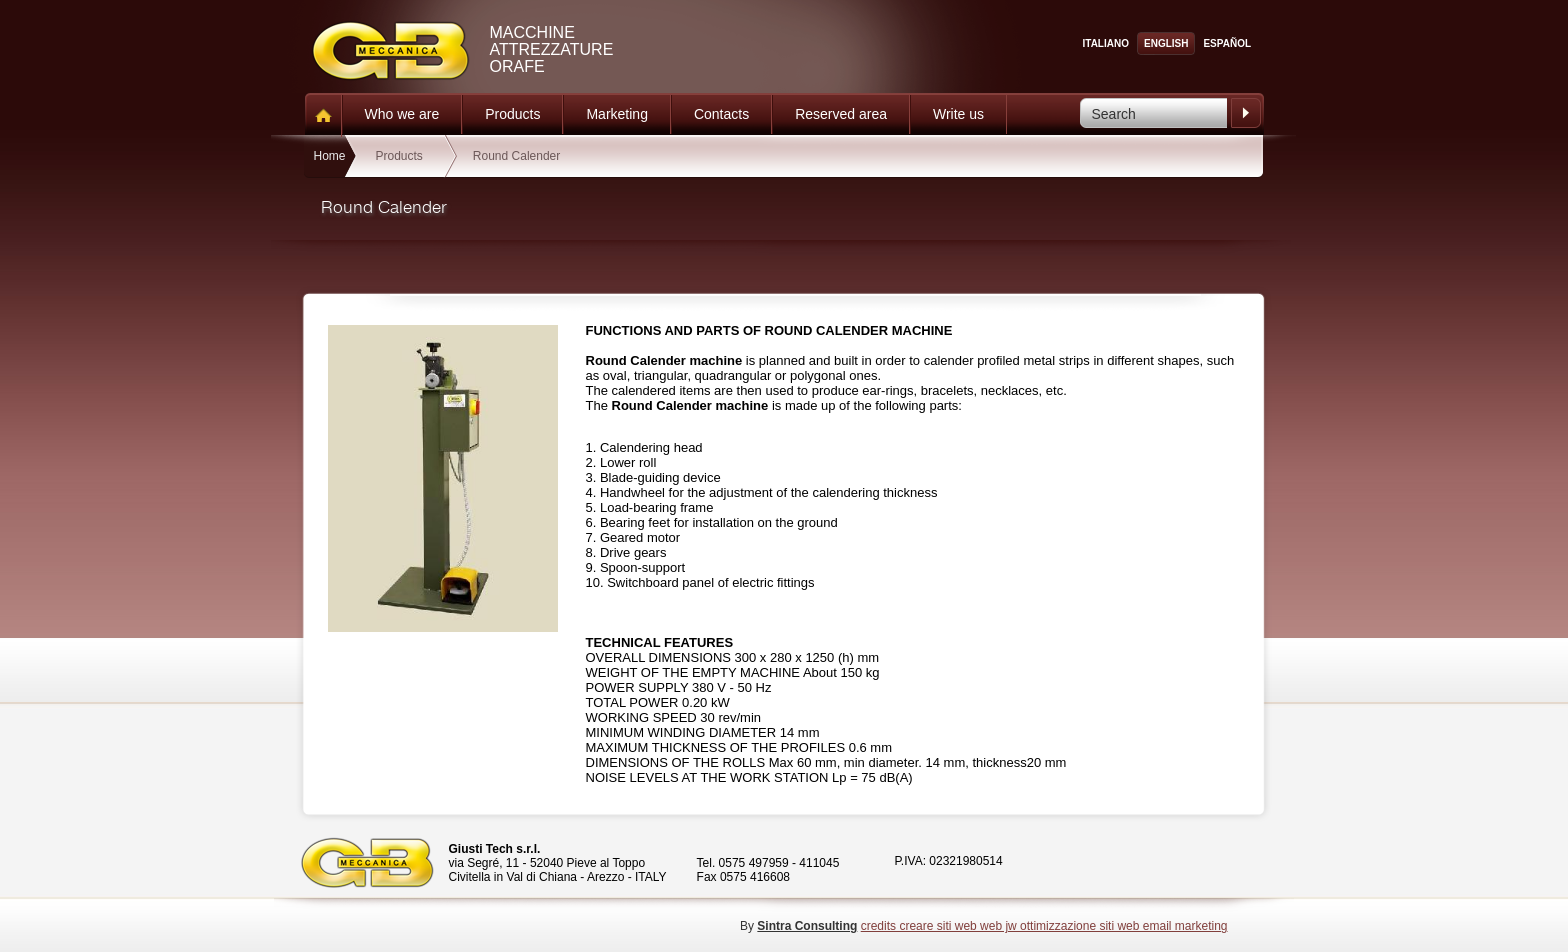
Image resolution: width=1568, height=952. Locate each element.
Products (512, 114)
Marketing (616, 114)
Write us (958, 114)
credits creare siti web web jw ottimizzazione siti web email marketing (1044, 926)
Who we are (402, 114)
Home (329, 156)
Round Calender (516, 156)
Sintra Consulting (807, 926)
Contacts (721, 114)
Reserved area (841, 114)
